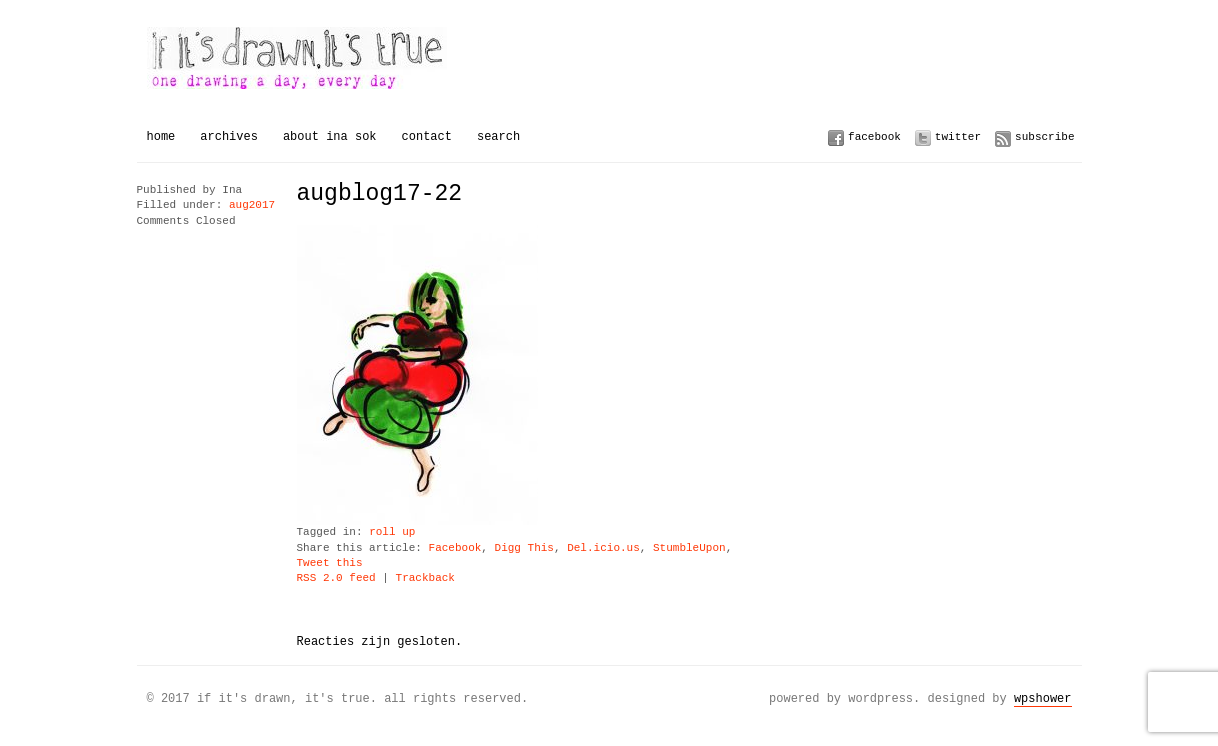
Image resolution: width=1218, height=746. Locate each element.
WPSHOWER (1043, 698)
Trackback (425, 578)
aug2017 (252, 205)
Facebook (874, 136)
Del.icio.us (603, 548)
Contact (427, 136)
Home (161, 136)
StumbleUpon (689, 548)
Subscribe (1044, 136)
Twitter (958, 136)
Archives (229, 136)
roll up (392, 532)
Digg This (524, 548)
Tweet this (330, 563)
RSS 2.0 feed (336, 578)
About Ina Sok (330, 136)
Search (498, 136)
